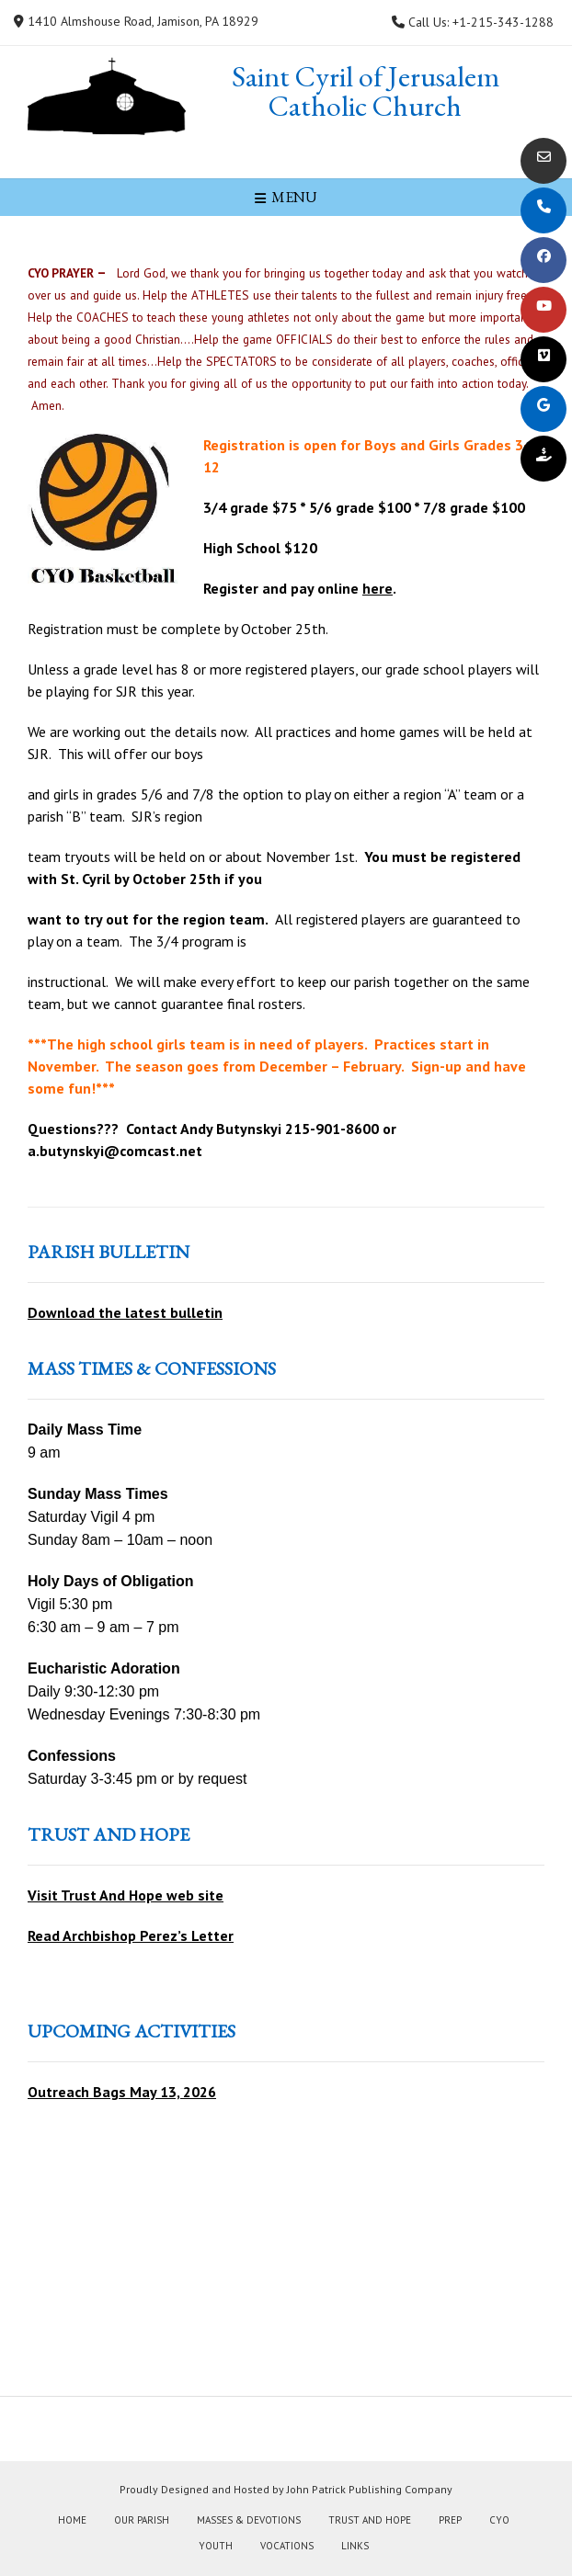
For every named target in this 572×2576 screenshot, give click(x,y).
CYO (499, 2520)
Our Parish (141, 2520)
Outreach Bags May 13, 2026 (122, 2091)
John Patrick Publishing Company (369, 2489)
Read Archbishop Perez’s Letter (131, 1935)
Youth (216, 2545)
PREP (450, 2520)
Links (355, 2545)
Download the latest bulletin (125, 1312)
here (377, 588)
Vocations (287, 2545)
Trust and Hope (369, 2520)
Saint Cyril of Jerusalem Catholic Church (365, 91)
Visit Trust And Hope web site (125, 1895)
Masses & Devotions (249, 2520)
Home (72, 2520)
